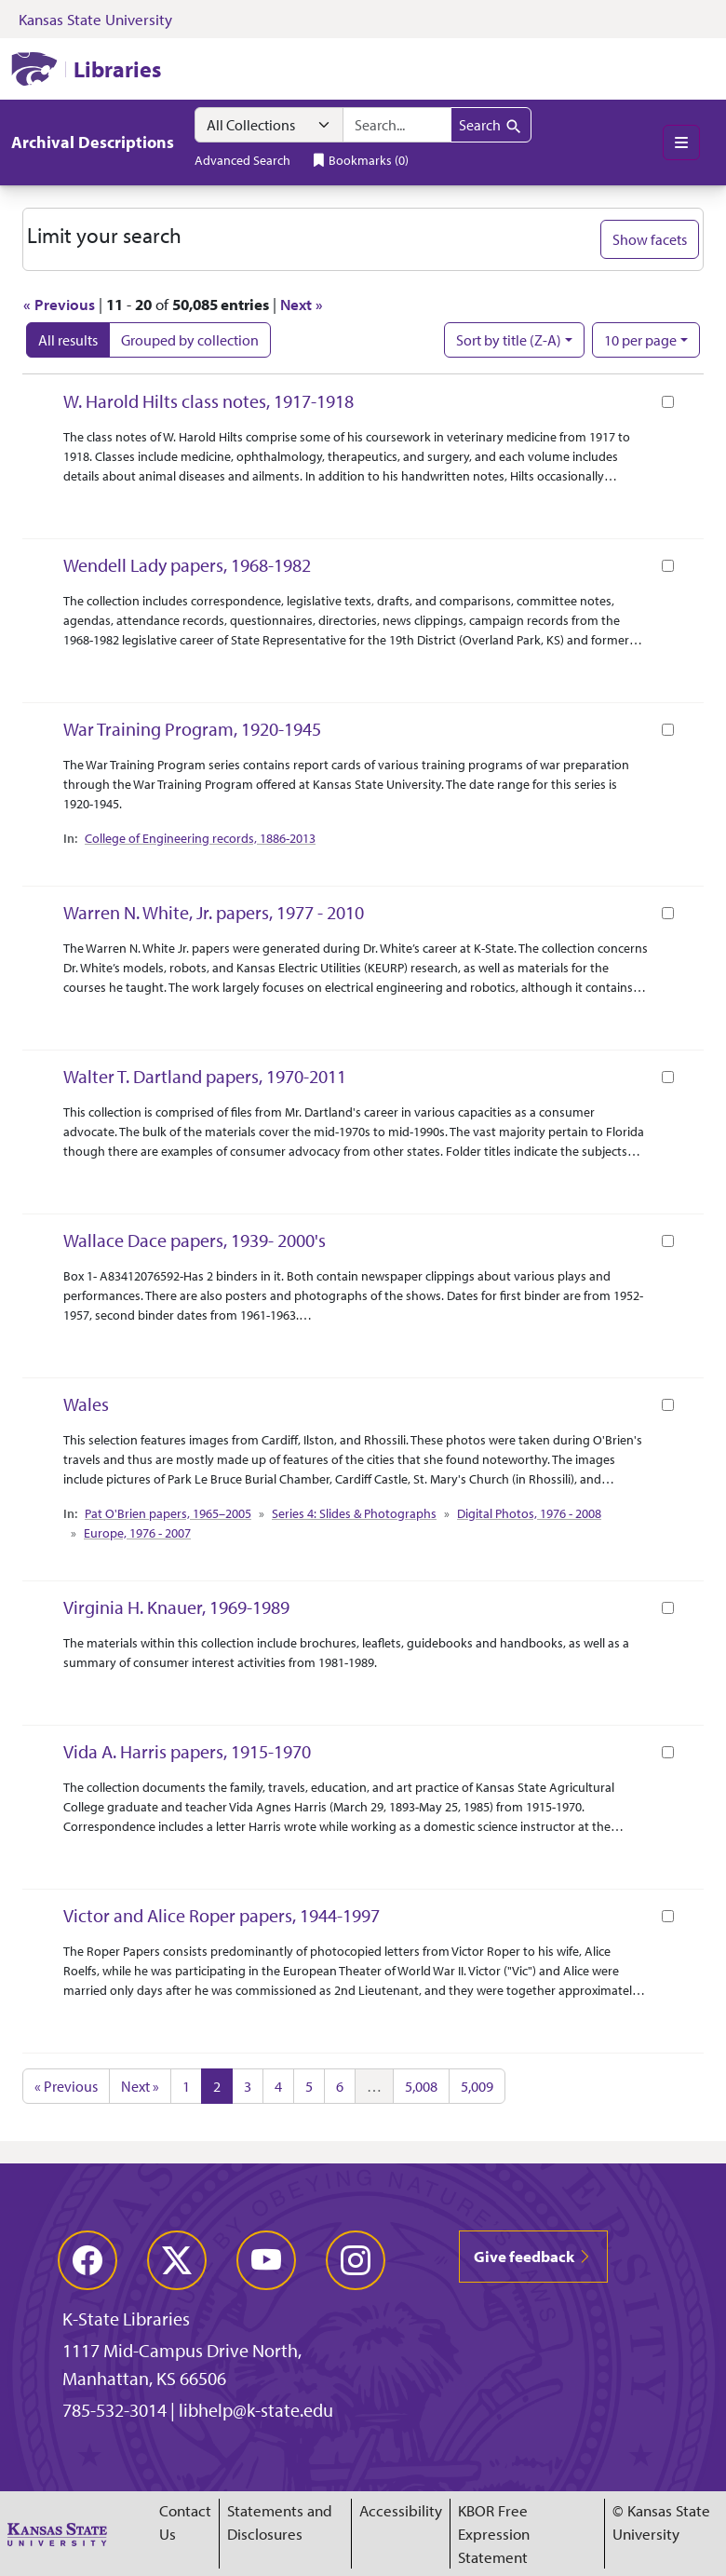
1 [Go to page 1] (186, 2086)
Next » (301, 304)
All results (68, 340)
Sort (508, 340)
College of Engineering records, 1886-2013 (200, 838)
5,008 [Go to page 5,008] (421, 2086)
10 (640, 338)
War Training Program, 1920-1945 (192, 728)
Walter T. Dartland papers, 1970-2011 (204, 1076)
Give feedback (533, 2256)
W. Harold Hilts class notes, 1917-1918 (208, 401)
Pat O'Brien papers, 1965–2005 (168, 1513)
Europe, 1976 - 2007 (137, 1533)
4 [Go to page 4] (278, 2086)
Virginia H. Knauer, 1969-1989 (176, 1607)
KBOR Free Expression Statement (494, 2534)
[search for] (396, 125)
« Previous (59, 304)
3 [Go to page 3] (247, 2086)
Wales (86, 1404)
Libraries (117, 69)
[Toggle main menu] (681, 142)
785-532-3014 (114, 2409)
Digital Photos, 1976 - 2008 (529, 1513)
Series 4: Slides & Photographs (354, 1513)
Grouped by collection (190, 340)
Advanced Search (242, 160)
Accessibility (400, 2510)
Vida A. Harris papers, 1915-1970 (187, 1751)
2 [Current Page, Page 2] (217, 2086)
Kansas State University (95, 19)
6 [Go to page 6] (339, 2086)
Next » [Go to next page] (140, 2086)
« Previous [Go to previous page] (66, 2086)
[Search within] (269, 124)
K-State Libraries (126, 2318)
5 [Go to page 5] (309, 2086)
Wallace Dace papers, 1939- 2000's (194, 1240)
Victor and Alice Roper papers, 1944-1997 (221, 1915)
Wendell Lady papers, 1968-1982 (187, 564)
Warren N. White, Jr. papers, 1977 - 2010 (213, 912)
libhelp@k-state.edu (256, 2409)
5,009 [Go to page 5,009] (477, 2086)
